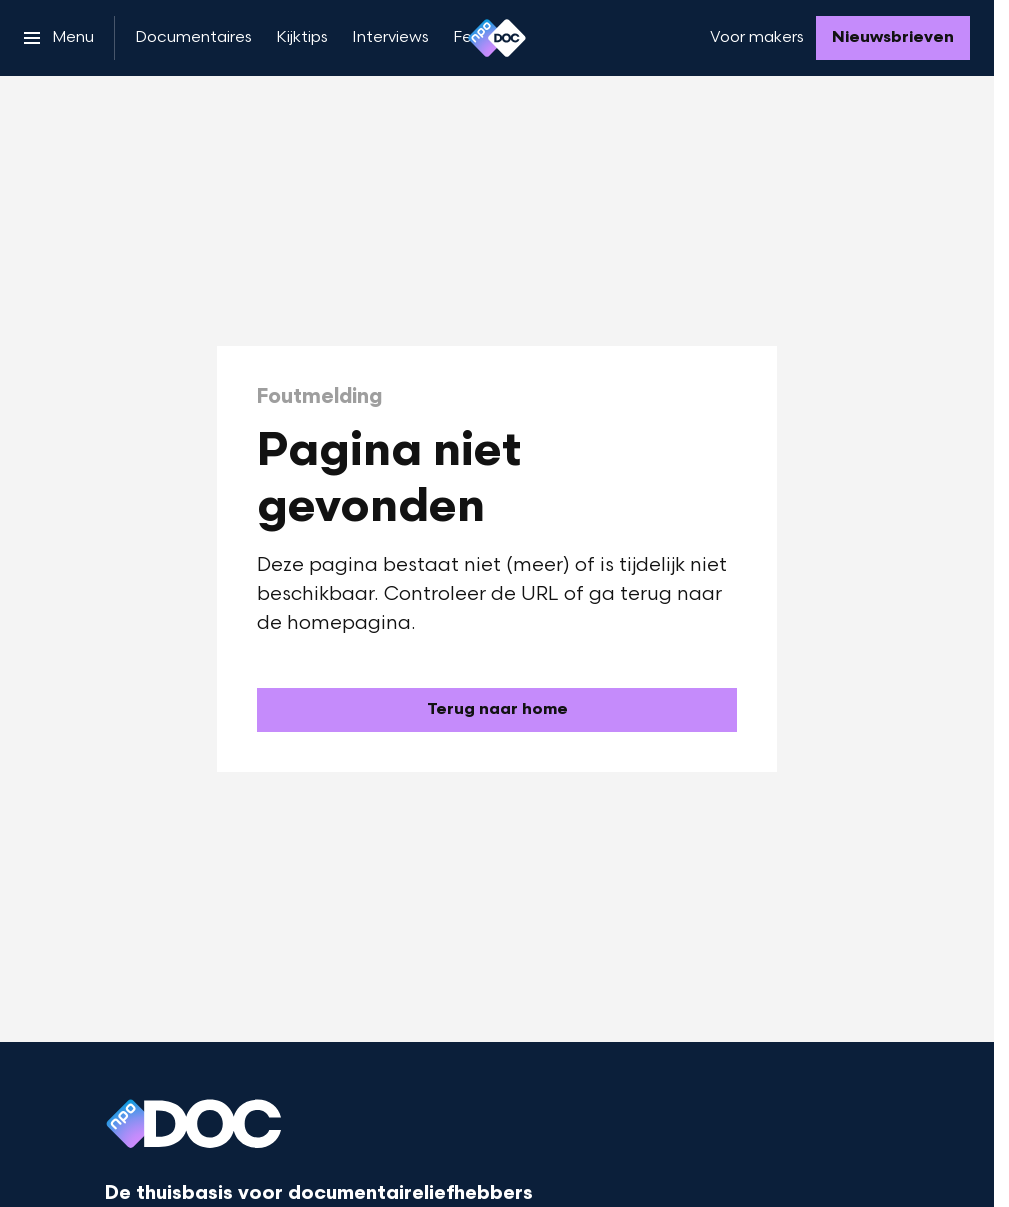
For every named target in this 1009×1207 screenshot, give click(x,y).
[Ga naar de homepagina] (497, 710)
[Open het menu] (59, 38)
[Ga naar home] (497, 38)
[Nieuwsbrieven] (893, 38)
